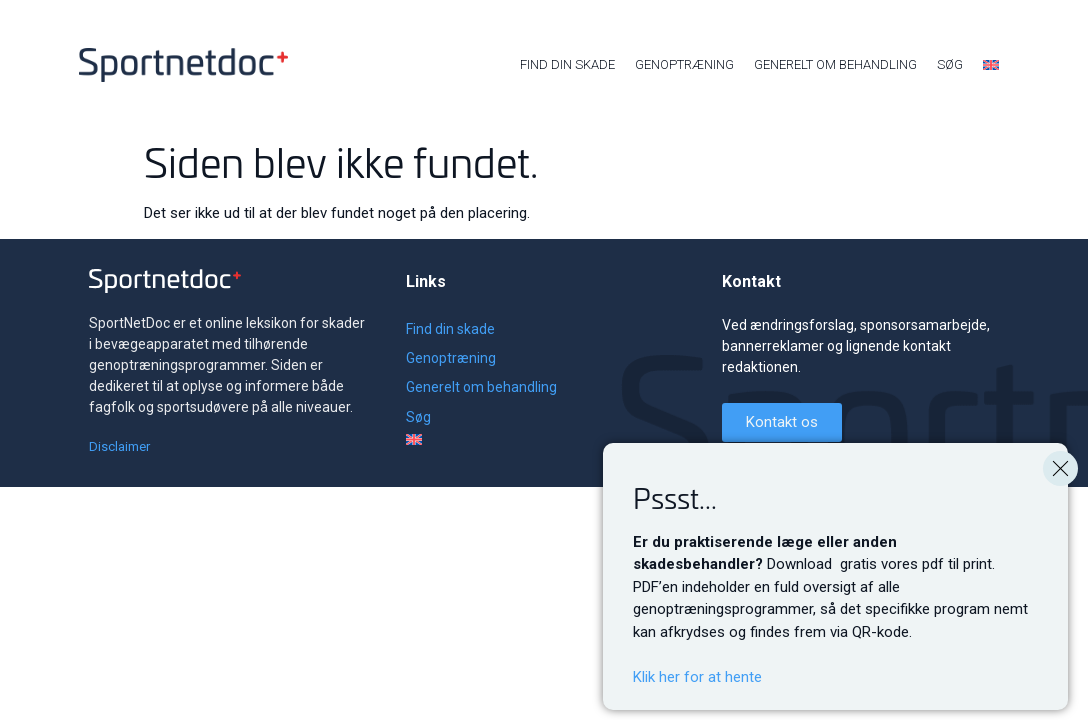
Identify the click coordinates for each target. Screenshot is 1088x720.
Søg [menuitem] (950, 64)
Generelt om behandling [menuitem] (835, 64)
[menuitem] (991, 65)
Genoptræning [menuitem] (684, 64)
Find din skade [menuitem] (567, 64)
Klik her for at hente (697, 677)
